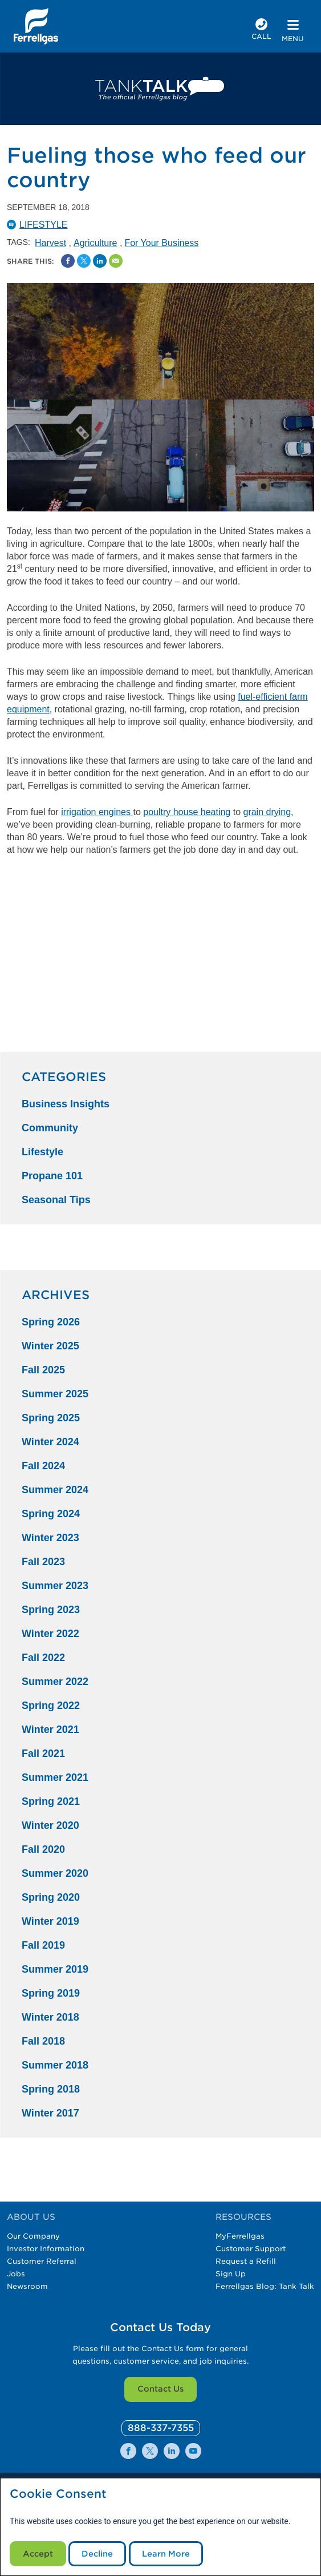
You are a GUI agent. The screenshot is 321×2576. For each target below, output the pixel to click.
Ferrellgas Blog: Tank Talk (265, 2286)
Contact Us (160, 2388)
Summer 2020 (55, 1873)
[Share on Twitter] (84, 261)
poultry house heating (186, 812)
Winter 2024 (50, 1442)
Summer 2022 (55, 1681)
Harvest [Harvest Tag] (50, 243)
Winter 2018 (50, 2017)
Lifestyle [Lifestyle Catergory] (43, 224)
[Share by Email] (116, 261)
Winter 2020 (50, 1825)
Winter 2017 (50, 2113)
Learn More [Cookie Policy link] (166, 2553)
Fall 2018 (43, 2041)
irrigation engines (96, 812)
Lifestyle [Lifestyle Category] (42, 1152)
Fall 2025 (43, 1370)
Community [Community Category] (50, 1128)
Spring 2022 (51, 1705)
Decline (97, 2553)
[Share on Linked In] (100, 261)
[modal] (160, 2527)
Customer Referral (41, 2261)
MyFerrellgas (240, 2236)
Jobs (16, 2273)
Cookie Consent (58, 2494)
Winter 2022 (50, 1633)
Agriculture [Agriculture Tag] (95, 243)
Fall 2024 (43, 1466)
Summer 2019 (55, 1969)
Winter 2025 (50, 1346)
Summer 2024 (55, 1489)
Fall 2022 (43, 1657)
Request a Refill (246, 2261)
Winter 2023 (50, 1537)
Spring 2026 (51, 1322)
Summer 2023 (55, 1585)
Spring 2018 (51, 2089)
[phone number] (261, 30)
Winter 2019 (50, 1921)
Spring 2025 (51, 1418)
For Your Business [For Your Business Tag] (161, 243)
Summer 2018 (55, 2065)
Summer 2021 (55, 1777)
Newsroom (27, 2286)
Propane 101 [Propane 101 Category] (52, 1176)
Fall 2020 (43, 1849)
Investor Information (45, 2248)
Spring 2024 (51, 1513)
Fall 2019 (43, 1945)
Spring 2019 (51, 1993)
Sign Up (231, 2273)
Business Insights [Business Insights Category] (65, 1104)
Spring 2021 (51, 1801)
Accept (38, 2553)
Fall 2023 (43, 1561)
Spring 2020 (51, 1897)
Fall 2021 (43, 1753)
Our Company (33, 2236)
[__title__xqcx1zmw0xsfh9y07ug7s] (36, 26)
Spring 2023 (51, 1609)
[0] (160, 2428)
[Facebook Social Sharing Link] (68, 261)
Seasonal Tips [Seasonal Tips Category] (56, 1200)
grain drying (267, 812)
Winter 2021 (50, 1729)
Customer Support (251, 2248)
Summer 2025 (55, 1394)
